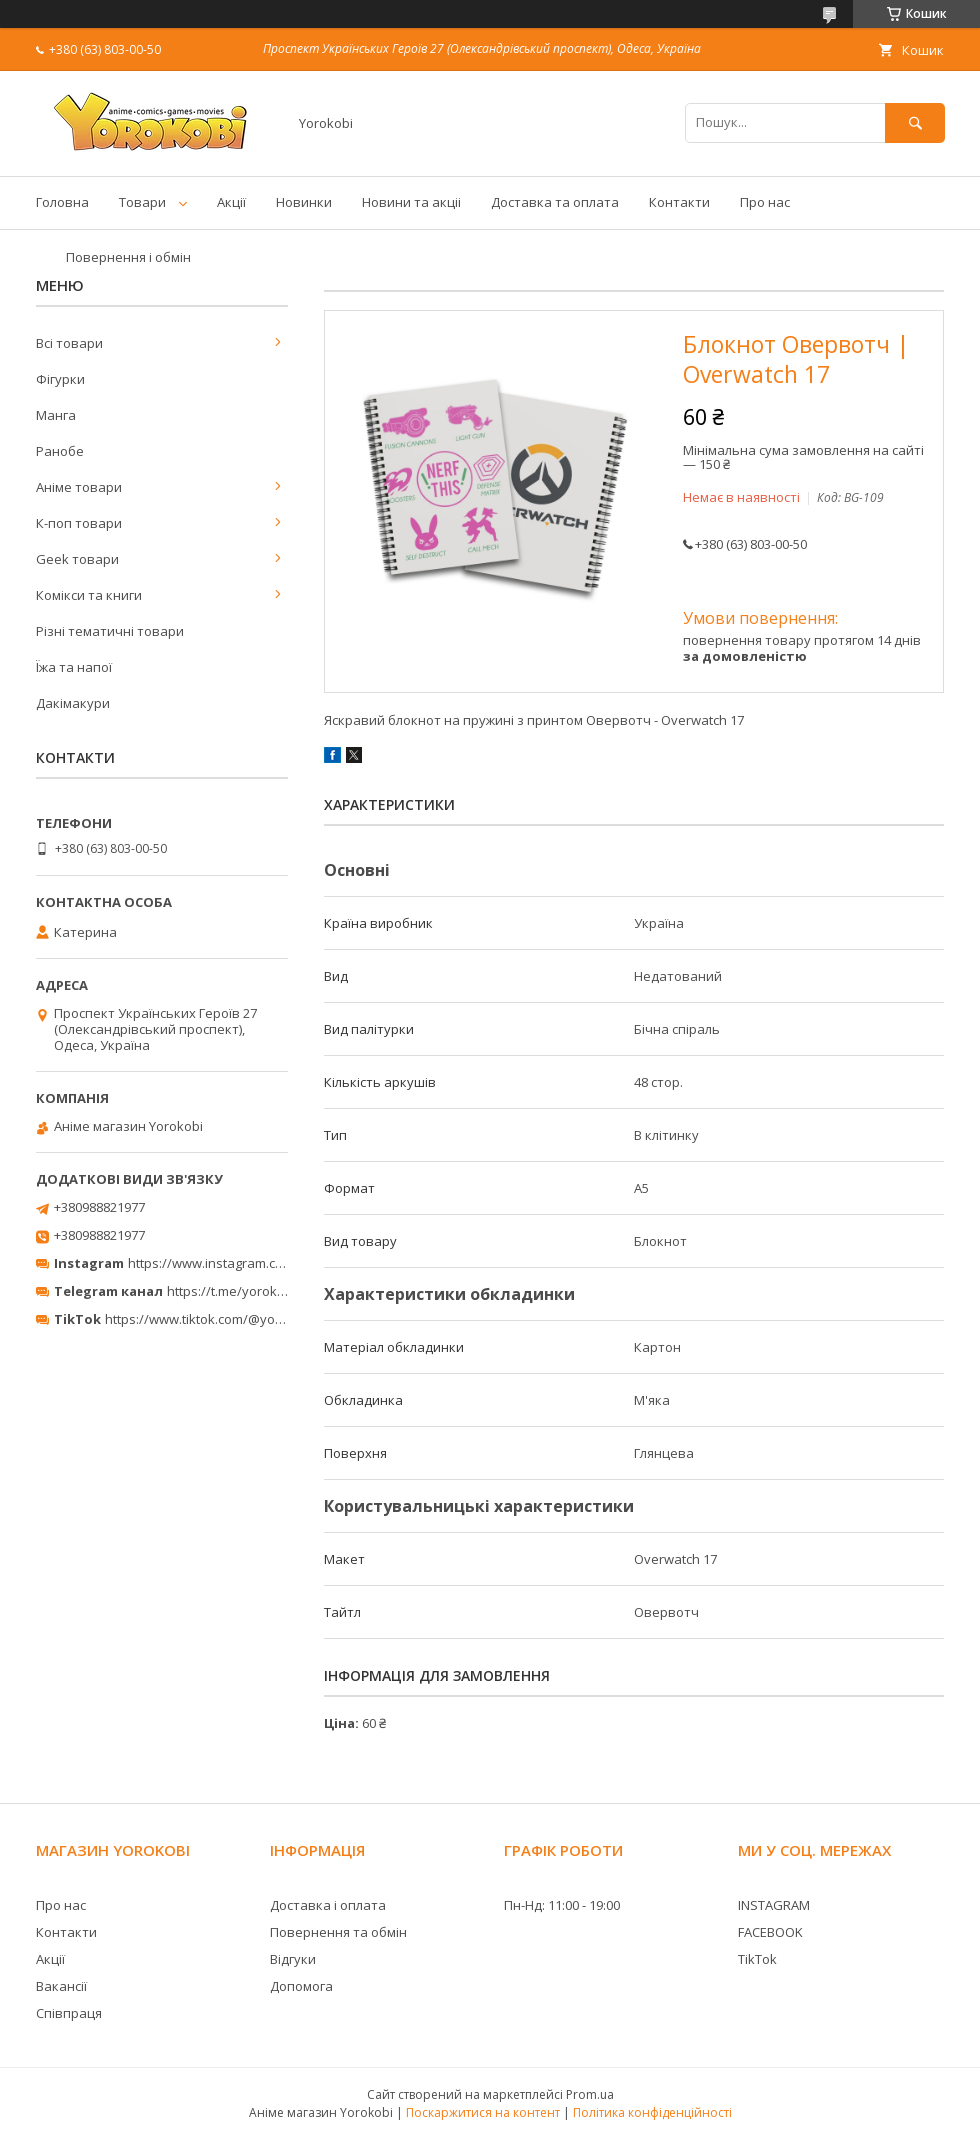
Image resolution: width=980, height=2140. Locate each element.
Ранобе (60, 451)
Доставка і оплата (328, 1905)
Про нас (765, 202)
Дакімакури (73, 703)
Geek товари (77, 559)
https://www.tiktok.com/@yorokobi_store (228, 1319)
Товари (142, 202)
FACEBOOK (770, 1932)
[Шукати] (915, 122)
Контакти (679, 202)
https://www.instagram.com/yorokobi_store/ (262, 1263)
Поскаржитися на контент (483, 2112)
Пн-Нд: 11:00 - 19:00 (562, 1905)
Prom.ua (590, 2094)
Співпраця (69, 2013)
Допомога (301, 1986)
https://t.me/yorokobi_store (250, 1291)
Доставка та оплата (555, 202)
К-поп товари (79, 523)
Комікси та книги (89, 595)
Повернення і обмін (128, 257)
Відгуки (293, 1959)
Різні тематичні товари (110, 631)
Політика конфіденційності (652, 2112)
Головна (62, 202)
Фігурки (60, 379)
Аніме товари (79, 487)
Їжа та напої (74, 667)
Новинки (304, 202)
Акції (231, 202)
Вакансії (61, 1986)
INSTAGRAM (774, 1905)
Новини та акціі (411, 202)
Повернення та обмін (338, 1932)
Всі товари (69, 343)
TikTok (757, 1959)
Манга (56, 415)
